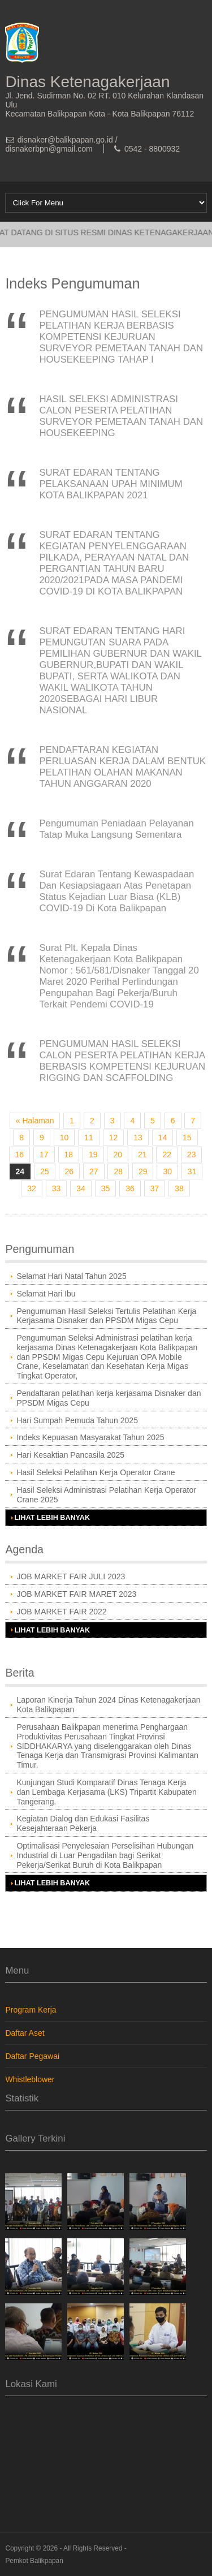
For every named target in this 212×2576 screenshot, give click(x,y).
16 (19, 1154)
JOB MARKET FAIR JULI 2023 (70, 1576)
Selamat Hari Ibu (45, 1293)
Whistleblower (29, 2079)
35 (105, 1188)
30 (167, 1171)
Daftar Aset (24, 2032)
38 (179, 1188)
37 (154, 1188)
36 (130, 1188)
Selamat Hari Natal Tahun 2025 (71, 1276)
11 (88, 1137)
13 (137, 1137)
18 (68, 1154)
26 (69, 1171)
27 (93, 1171)
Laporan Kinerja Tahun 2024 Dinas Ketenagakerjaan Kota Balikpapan (108, 1704)
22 (166, 1154)
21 (142, 1154)
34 (80, 1188)
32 (31, 1188)
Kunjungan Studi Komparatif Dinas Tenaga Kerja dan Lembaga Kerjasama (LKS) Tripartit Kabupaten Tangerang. (106, 1792)
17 (44, 1154)
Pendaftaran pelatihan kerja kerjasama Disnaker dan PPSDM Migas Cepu (108, 1398)
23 (191, 1154)
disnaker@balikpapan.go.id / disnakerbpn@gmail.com (61, 144)
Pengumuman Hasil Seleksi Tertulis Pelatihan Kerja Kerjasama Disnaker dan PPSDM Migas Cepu (106, 1316)
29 (143, 1171)
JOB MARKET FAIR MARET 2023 (76, 1594)
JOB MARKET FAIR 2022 (61, 1611)
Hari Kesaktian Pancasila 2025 (70, 1454)
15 (187, 1137)
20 (117, 1154)
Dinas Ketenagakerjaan (87, 82)
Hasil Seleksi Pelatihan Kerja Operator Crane (95, 1472)
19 (93, 1154)
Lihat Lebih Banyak (52, 1518)
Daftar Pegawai (32, 2056)
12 (113, 1137)
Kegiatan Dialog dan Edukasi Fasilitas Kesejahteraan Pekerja (82, 1823)
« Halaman (35, 1120)
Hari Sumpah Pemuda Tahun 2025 (77, 1420)
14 (162, 1137)
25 (44, 1171)
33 (56, 1188)
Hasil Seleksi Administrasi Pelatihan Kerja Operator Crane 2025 (106, 1494)
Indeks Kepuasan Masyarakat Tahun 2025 (90, 1437)
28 (118, 1171)
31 (192, 1171)
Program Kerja (30, 2009)
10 (64, 1137)
